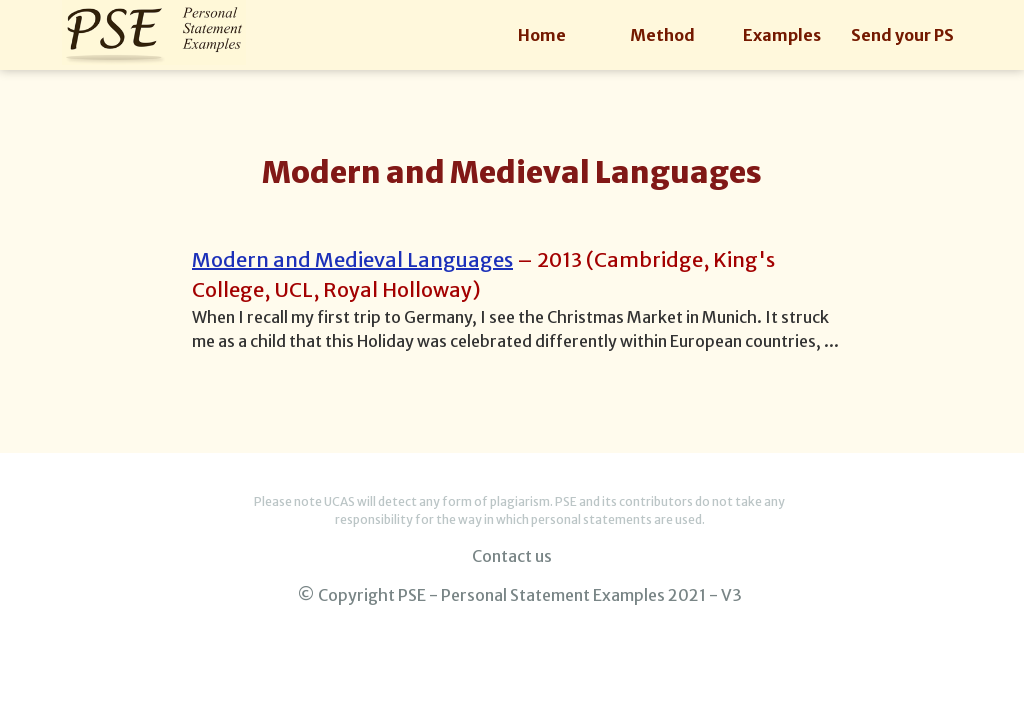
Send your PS (902, 35)
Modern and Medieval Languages (352, 259)
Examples (782, 35)
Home (542, 35)
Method (662, 35)
